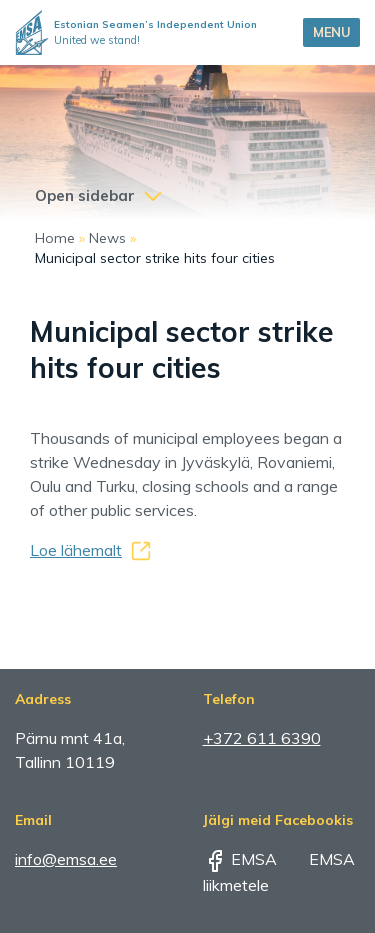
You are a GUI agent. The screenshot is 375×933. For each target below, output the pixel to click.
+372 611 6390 (262, 738)
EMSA (240, 859)
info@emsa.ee (66, 859)
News (107, 238)
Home (55, 238)
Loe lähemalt (76, 550)
